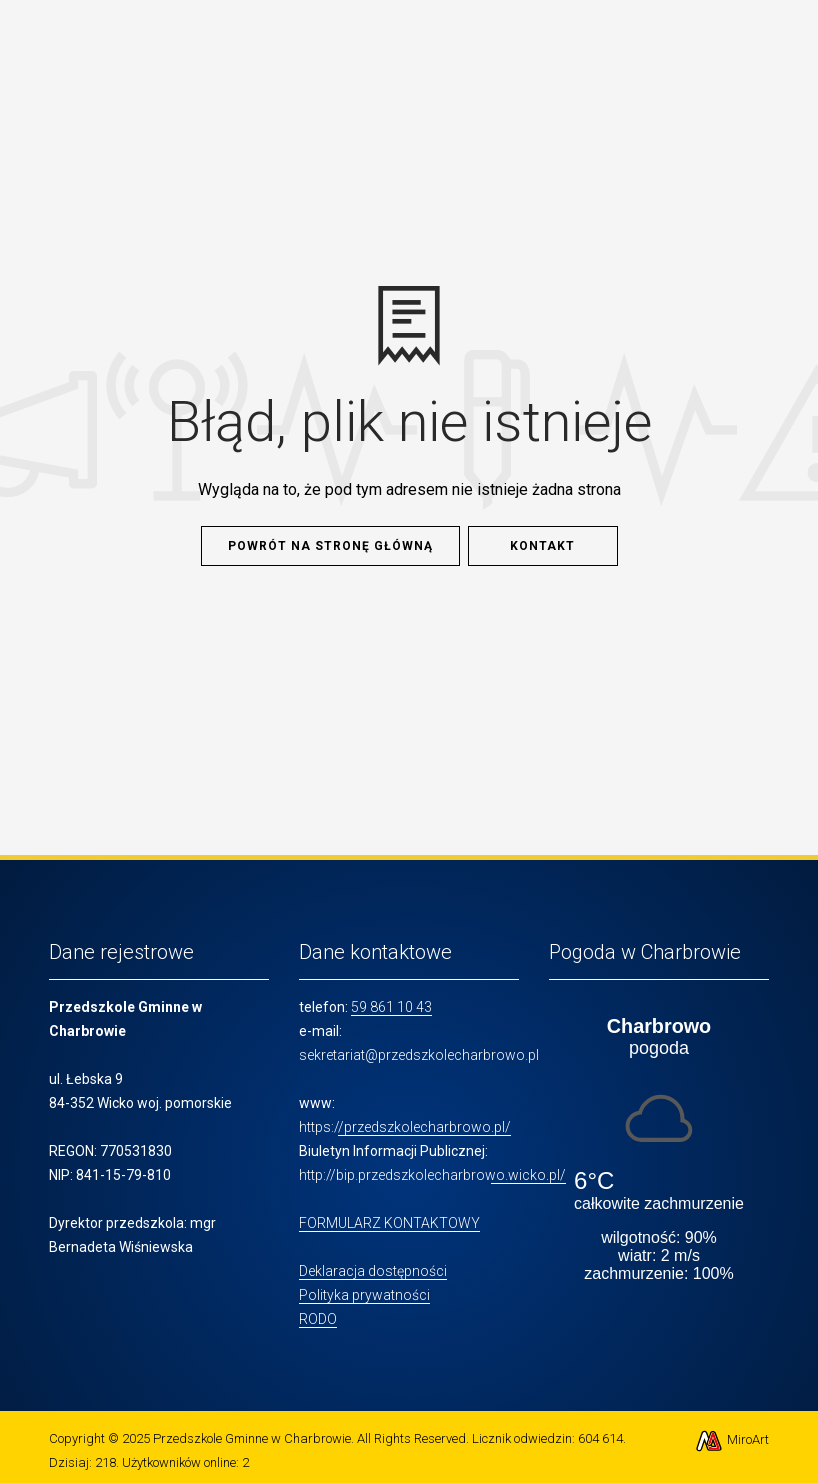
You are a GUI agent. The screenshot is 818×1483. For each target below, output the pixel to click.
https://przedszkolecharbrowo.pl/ (405, 1127)
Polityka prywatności (364, 1295)
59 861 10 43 (391, 1007)
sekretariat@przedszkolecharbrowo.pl (419, 1055)
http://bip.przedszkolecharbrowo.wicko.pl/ (432, 1175)
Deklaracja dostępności (373, 1271)
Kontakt (542, 546)
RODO (318, 1319)
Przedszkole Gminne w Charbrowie (252, 1438)
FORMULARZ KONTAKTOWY (389, 1223)
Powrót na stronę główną (330, 546)
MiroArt (731, 1439)
